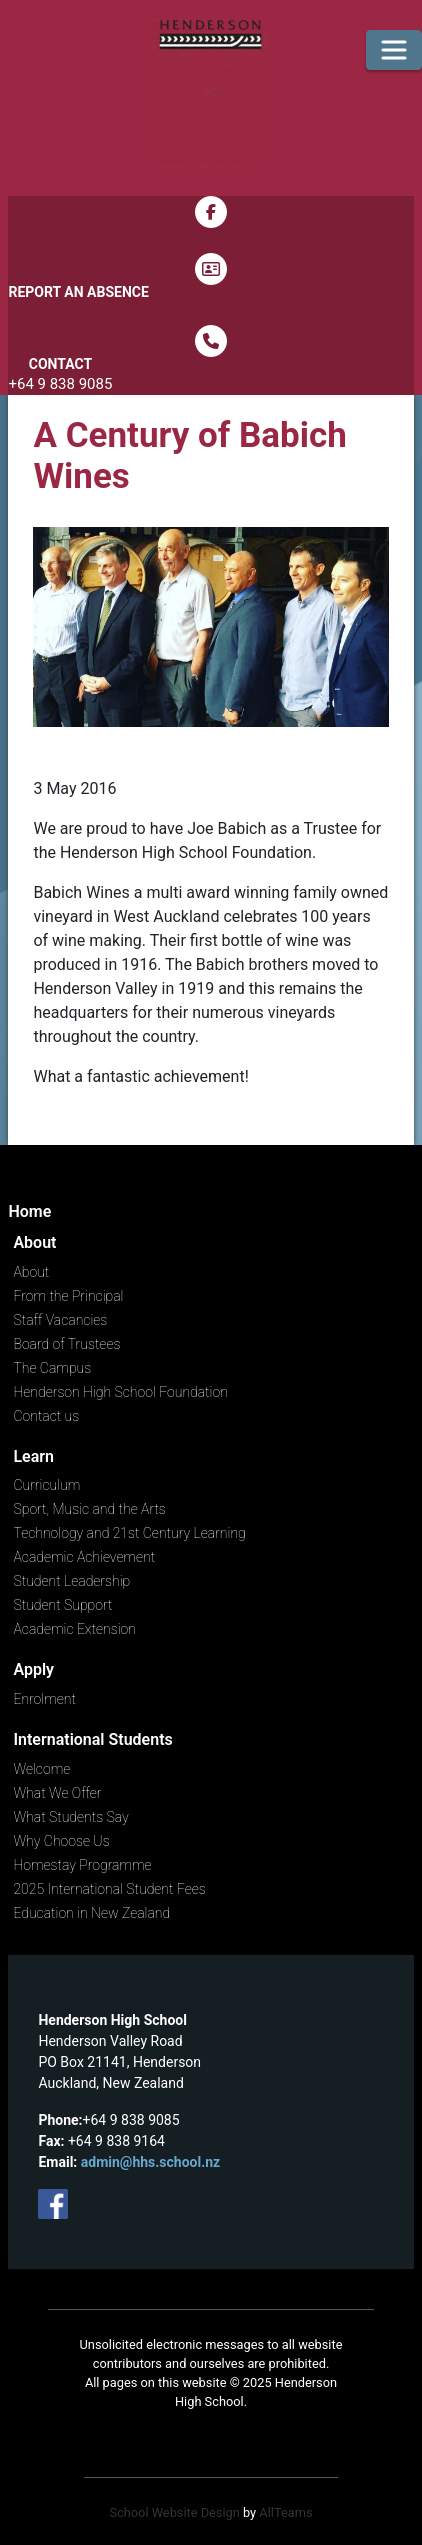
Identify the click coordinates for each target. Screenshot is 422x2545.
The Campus (52, 1368)
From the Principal (68, 1296)
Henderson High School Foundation (120, 1392)
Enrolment (44, 1699)
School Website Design (174, 2512)
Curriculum (46, 1485)
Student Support (62, 1605)
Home (29, 1211)
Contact (60, 364)
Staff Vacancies (60, 1320)
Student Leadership (71, 1581)
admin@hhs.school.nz (150, 2162)
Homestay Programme (82, 1865)
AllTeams (285, 2512)
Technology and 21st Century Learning (129, 1533)
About (31, 1272)
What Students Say (70, 1817)
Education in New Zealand (91, 1913)
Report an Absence (78, 292)
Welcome (41, 1769)
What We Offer (57, 1793)
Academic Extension (74, 1629)
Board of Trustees (66, 1344)
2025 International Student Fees (109, 1889)
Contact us (46, 1416)
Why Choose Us (61, 1841)
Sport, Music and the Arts (89, 1509)
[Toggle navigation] (394, 50)
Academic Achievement (84, 1557)
